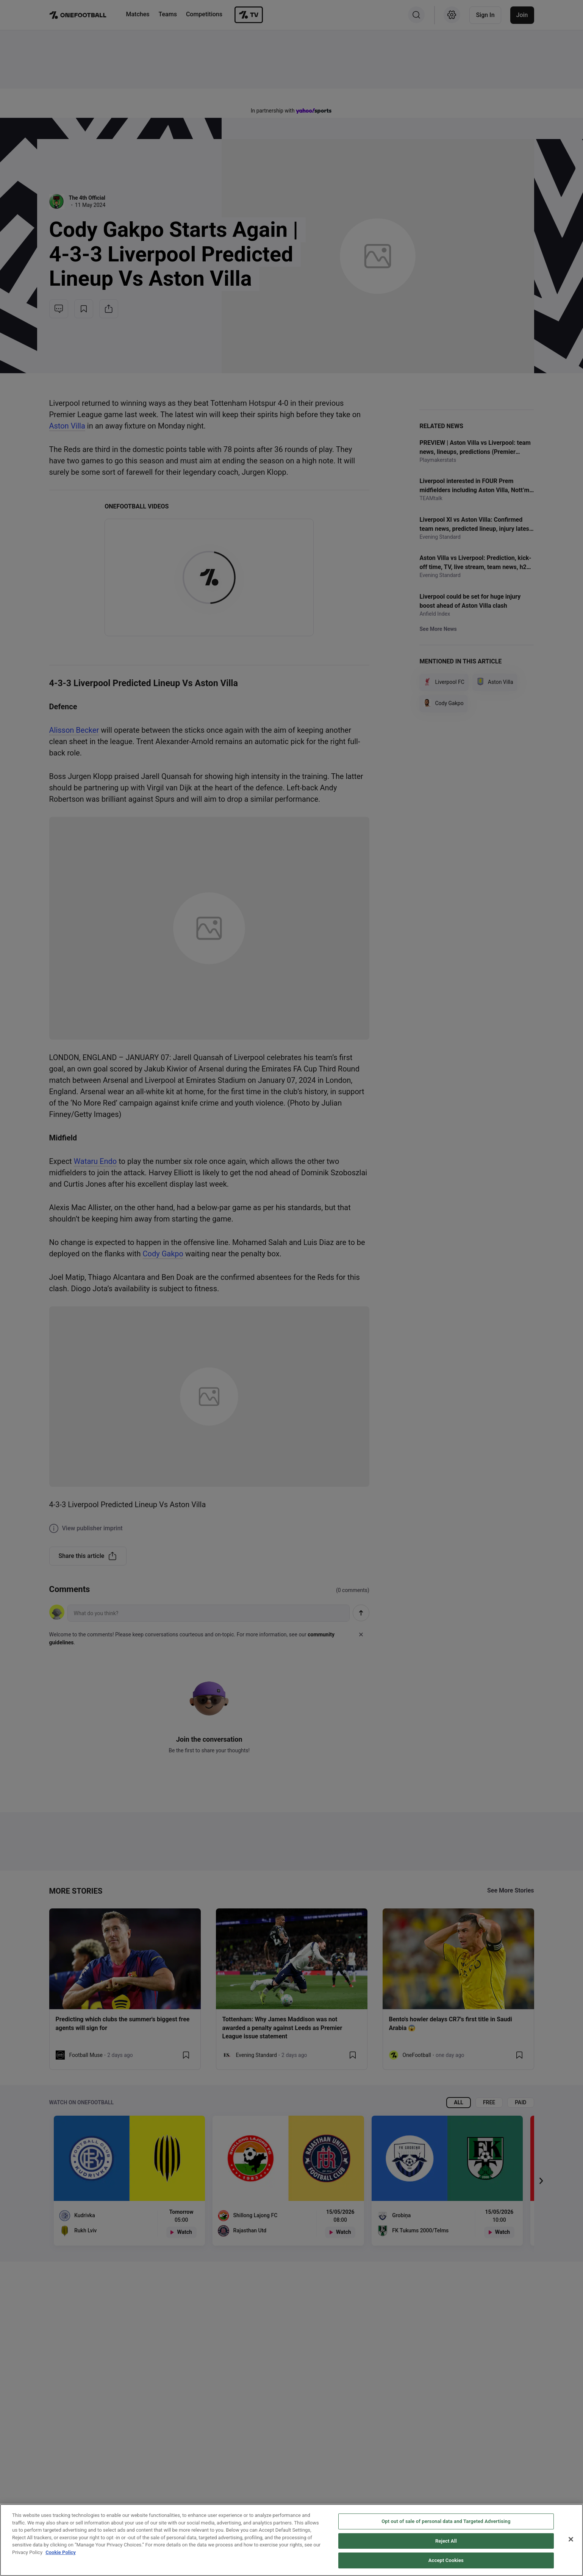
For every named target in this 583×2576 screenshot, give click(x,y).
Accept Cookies (446, 2560)
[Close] (571, 2539)
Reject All (446, 2541)
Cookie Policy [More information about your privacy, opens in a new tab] (60, 2552)
